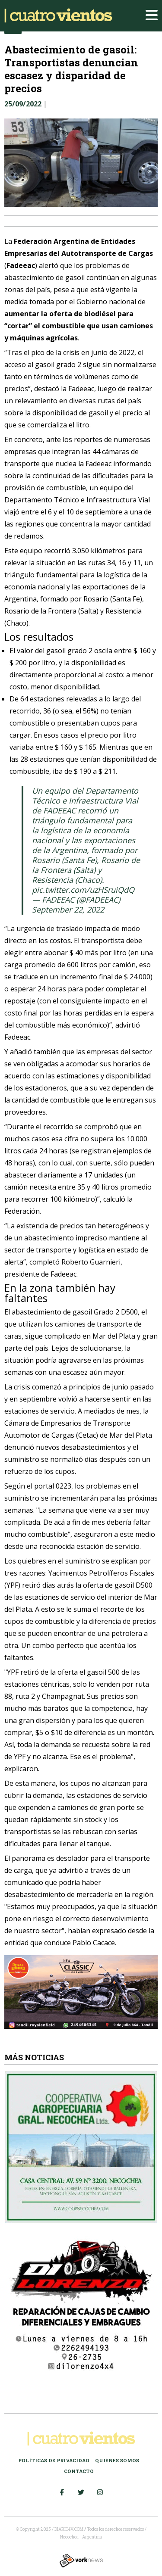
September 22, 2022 (68, 909)
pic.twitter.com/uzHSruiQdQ (83, 890)
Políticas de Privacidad (53, 2460)
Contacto (79, 2471)
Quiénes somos (117, 2460)
